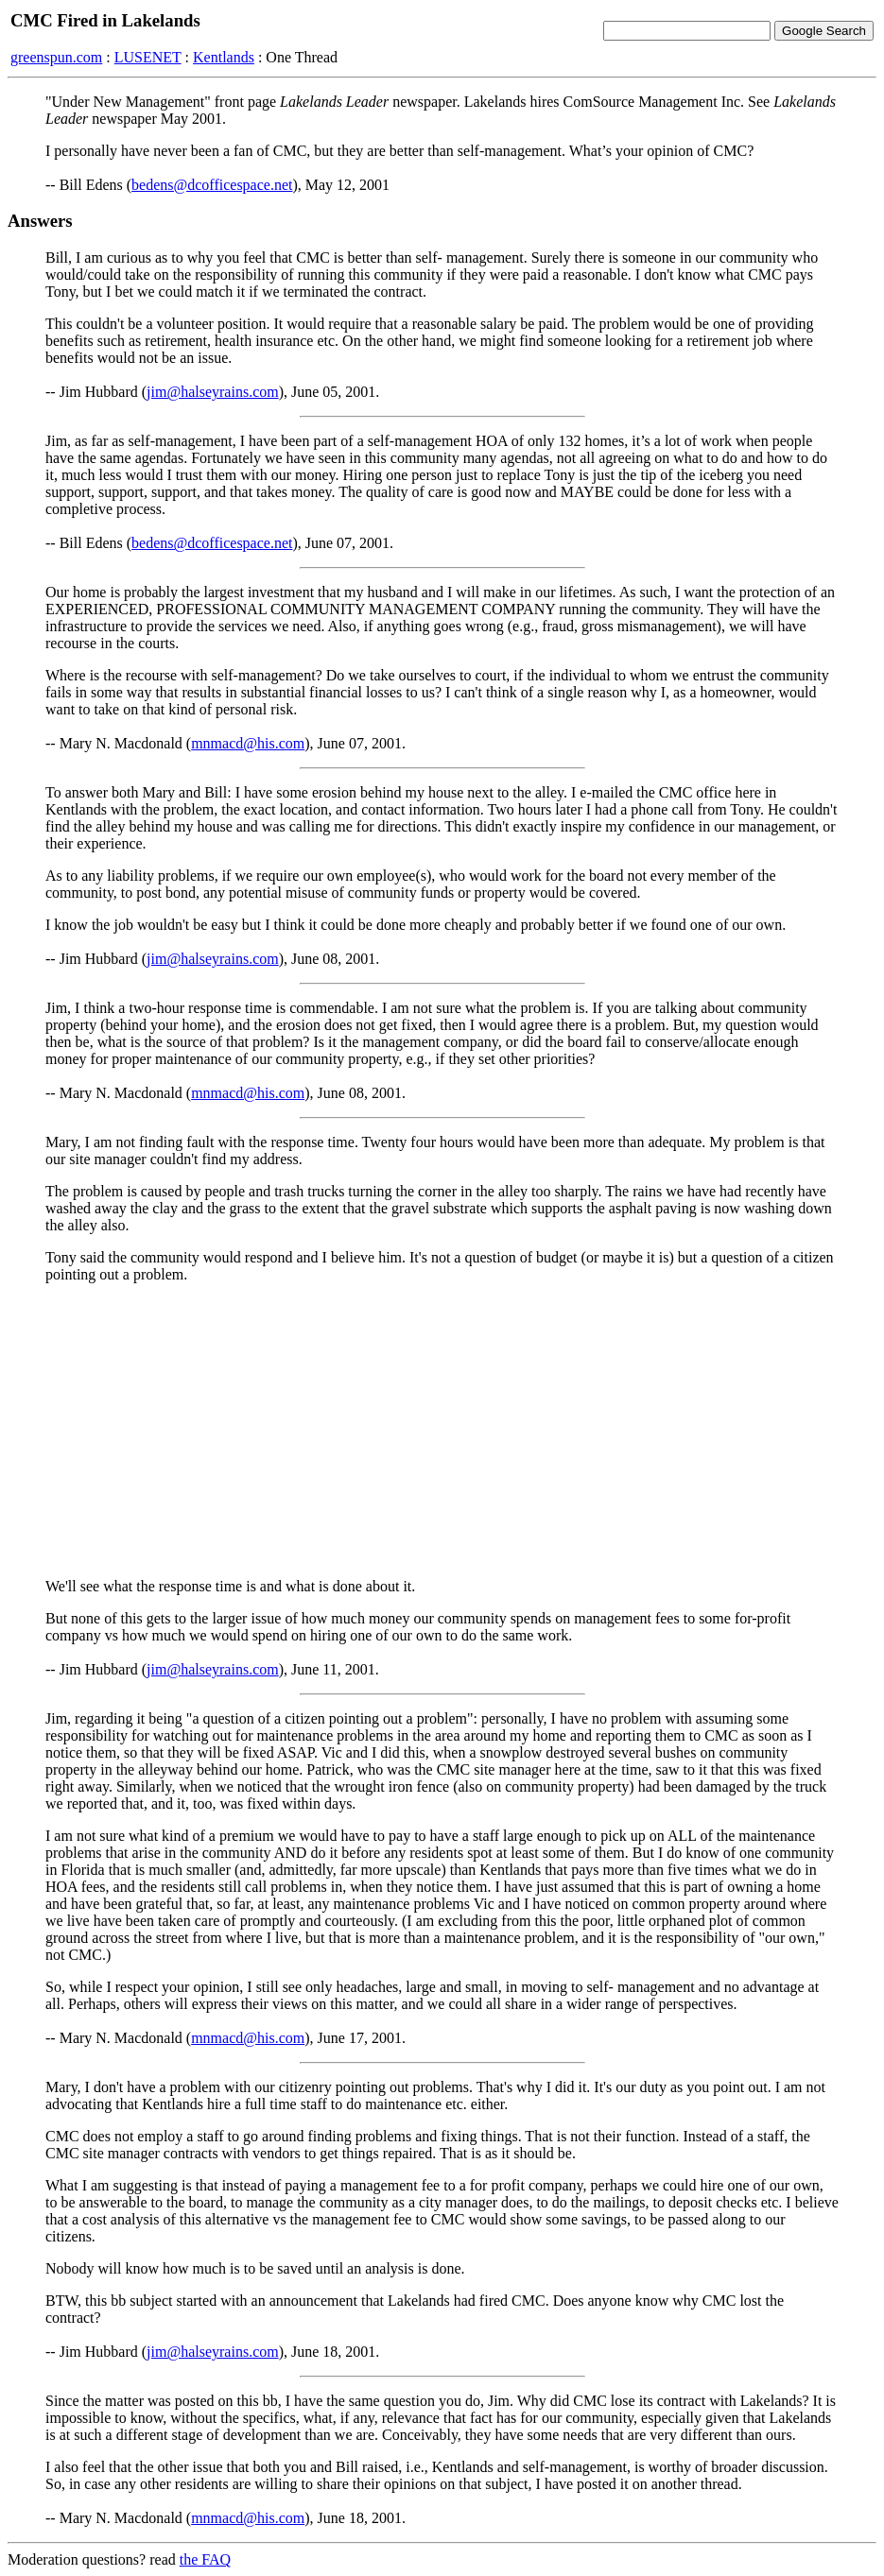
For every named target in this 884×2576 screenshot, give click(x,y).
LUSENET (148, 57)
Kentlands (223, 57)
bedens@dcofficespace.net (211, 185)
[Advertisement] (442, 1430)
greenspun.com (56, 57)
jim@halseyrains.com (213, 392)
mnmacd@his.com (247, 743)
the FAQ (205, 2559)
